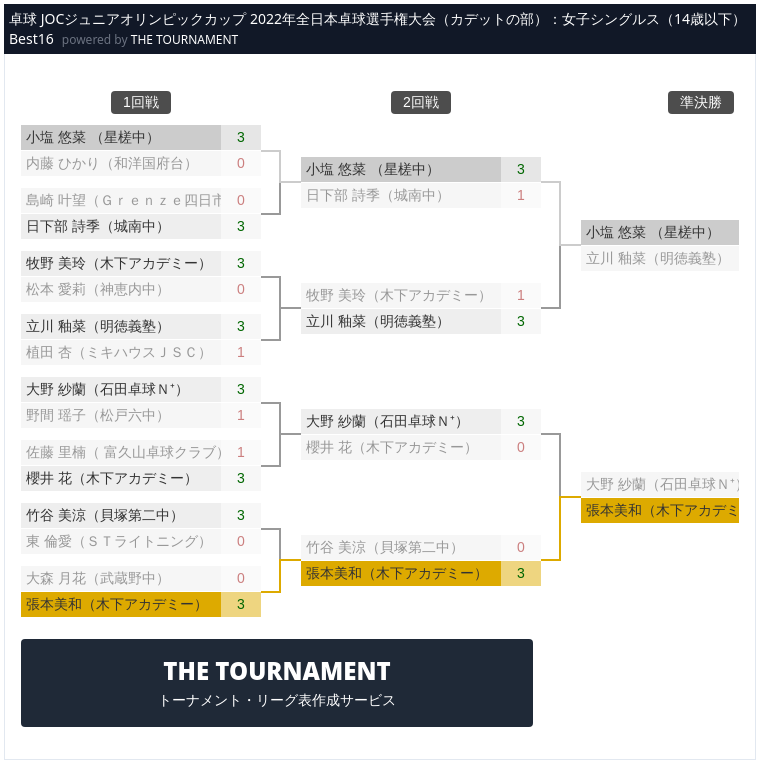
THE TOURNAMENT (185, 39)
